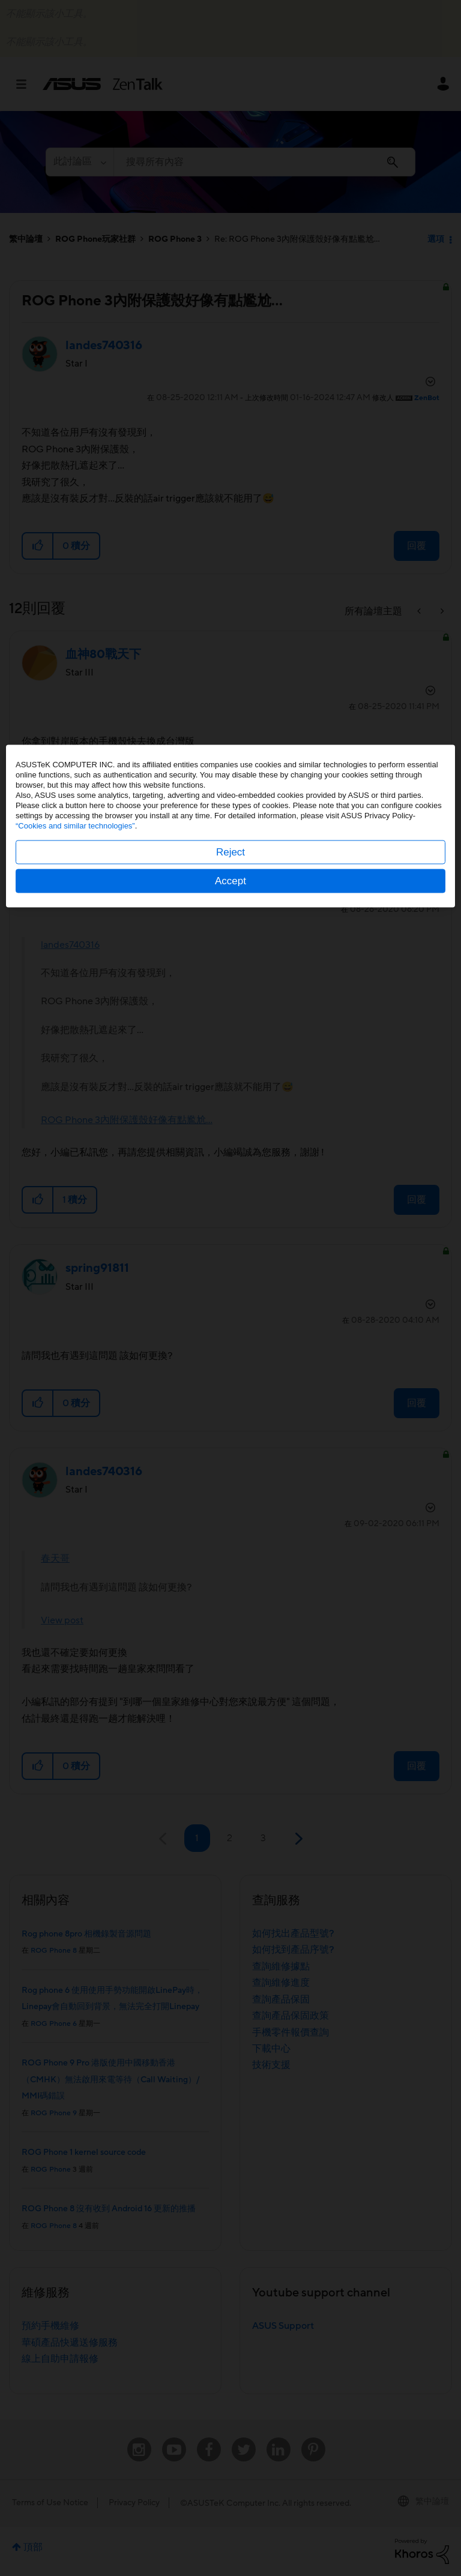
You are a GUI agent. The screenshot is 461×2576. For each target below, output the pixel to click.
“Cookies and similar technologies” (75, 1287)
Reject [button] (230, 1314)
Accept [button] (230, 1343)
